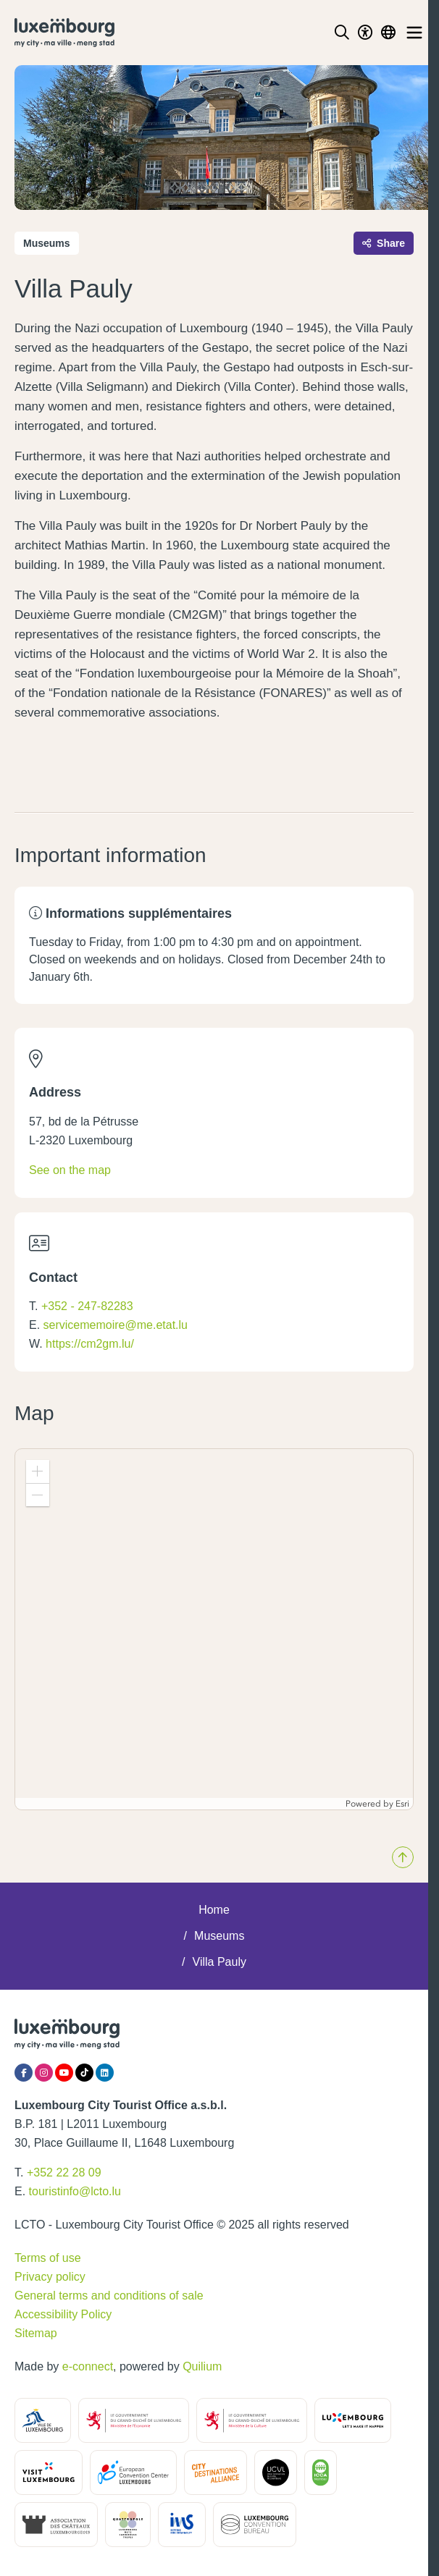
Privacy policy (49, 2277)
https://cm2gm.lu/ (90, 1344)
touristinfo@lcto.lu (75, 2191)
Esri (402, 1804)
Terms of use (47, 2258)
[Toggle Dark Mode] (365, 32)
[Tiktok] (84, 2073)
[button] (37, 1471)
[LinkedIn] (105, 2073)
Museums (219, 1936)
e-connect (87, 2366)
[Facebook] (23, 2073)
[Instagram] (44, 2073)
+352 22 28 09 (64, 2172)
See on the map (70, 1170)
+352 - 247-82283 (87, 1306)
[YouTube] (64, 2073)
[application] (214, 1629)
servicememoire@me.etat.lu (115, 1325)
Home (214, 1910)
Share (383, 243)
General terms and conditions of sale (109, 2295)
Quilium (202, 2366)
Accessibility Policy (63, 2314)
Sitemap (35, 2333)
